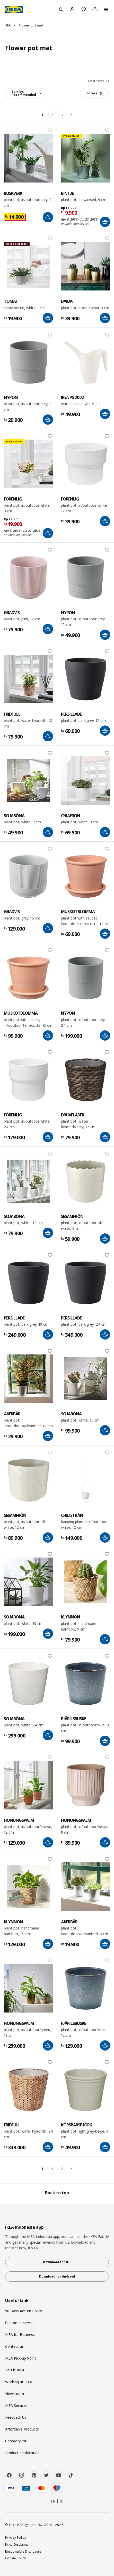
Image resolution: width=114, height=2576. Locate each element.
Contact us (14, 2346)
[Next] (72, 115)
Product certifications (23, 2452)
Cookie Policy (15, 2558)
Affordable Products (22, 2429)
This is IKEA (14, 2370)
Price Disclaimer (17, 2544)
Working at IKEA (18, 2381)
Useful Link (17, 2300)
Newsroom (14, 2393)
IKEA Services (16, 2405)
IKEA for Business (20, 2334)
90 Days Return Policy (23, 2310)
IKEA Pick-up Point (20, 2358)
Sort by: (24, 93)
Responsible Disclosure (23, 2551)
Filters (94, 93)
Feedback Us (15, 2417)
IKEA (8, 25)
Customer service (19, 2322)
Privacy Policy (15, 2537)
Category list (16, 2440)
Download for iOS (57, 2262)
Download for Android (57, 2276)
